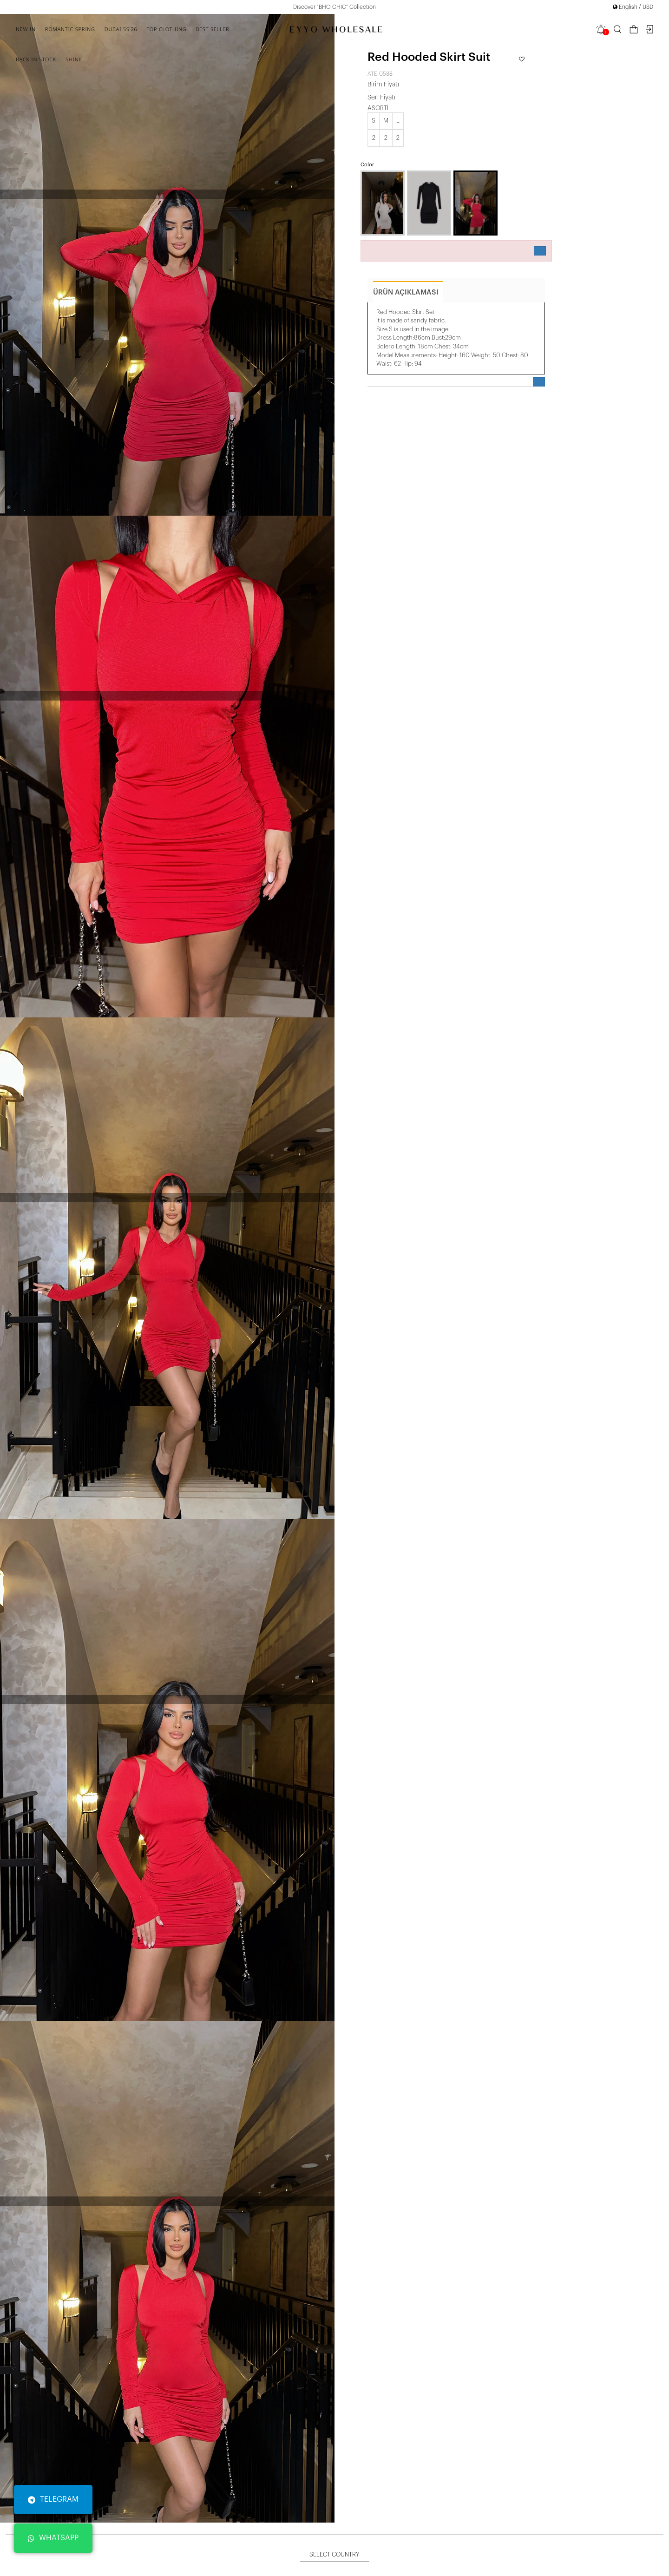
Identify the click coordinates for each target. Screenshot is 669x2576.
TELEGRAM (53, 2499)
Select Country (334, 2554)
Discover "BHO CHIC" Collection (334, 7)
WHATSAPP (53, 2538)
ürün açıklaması (406, 292)
